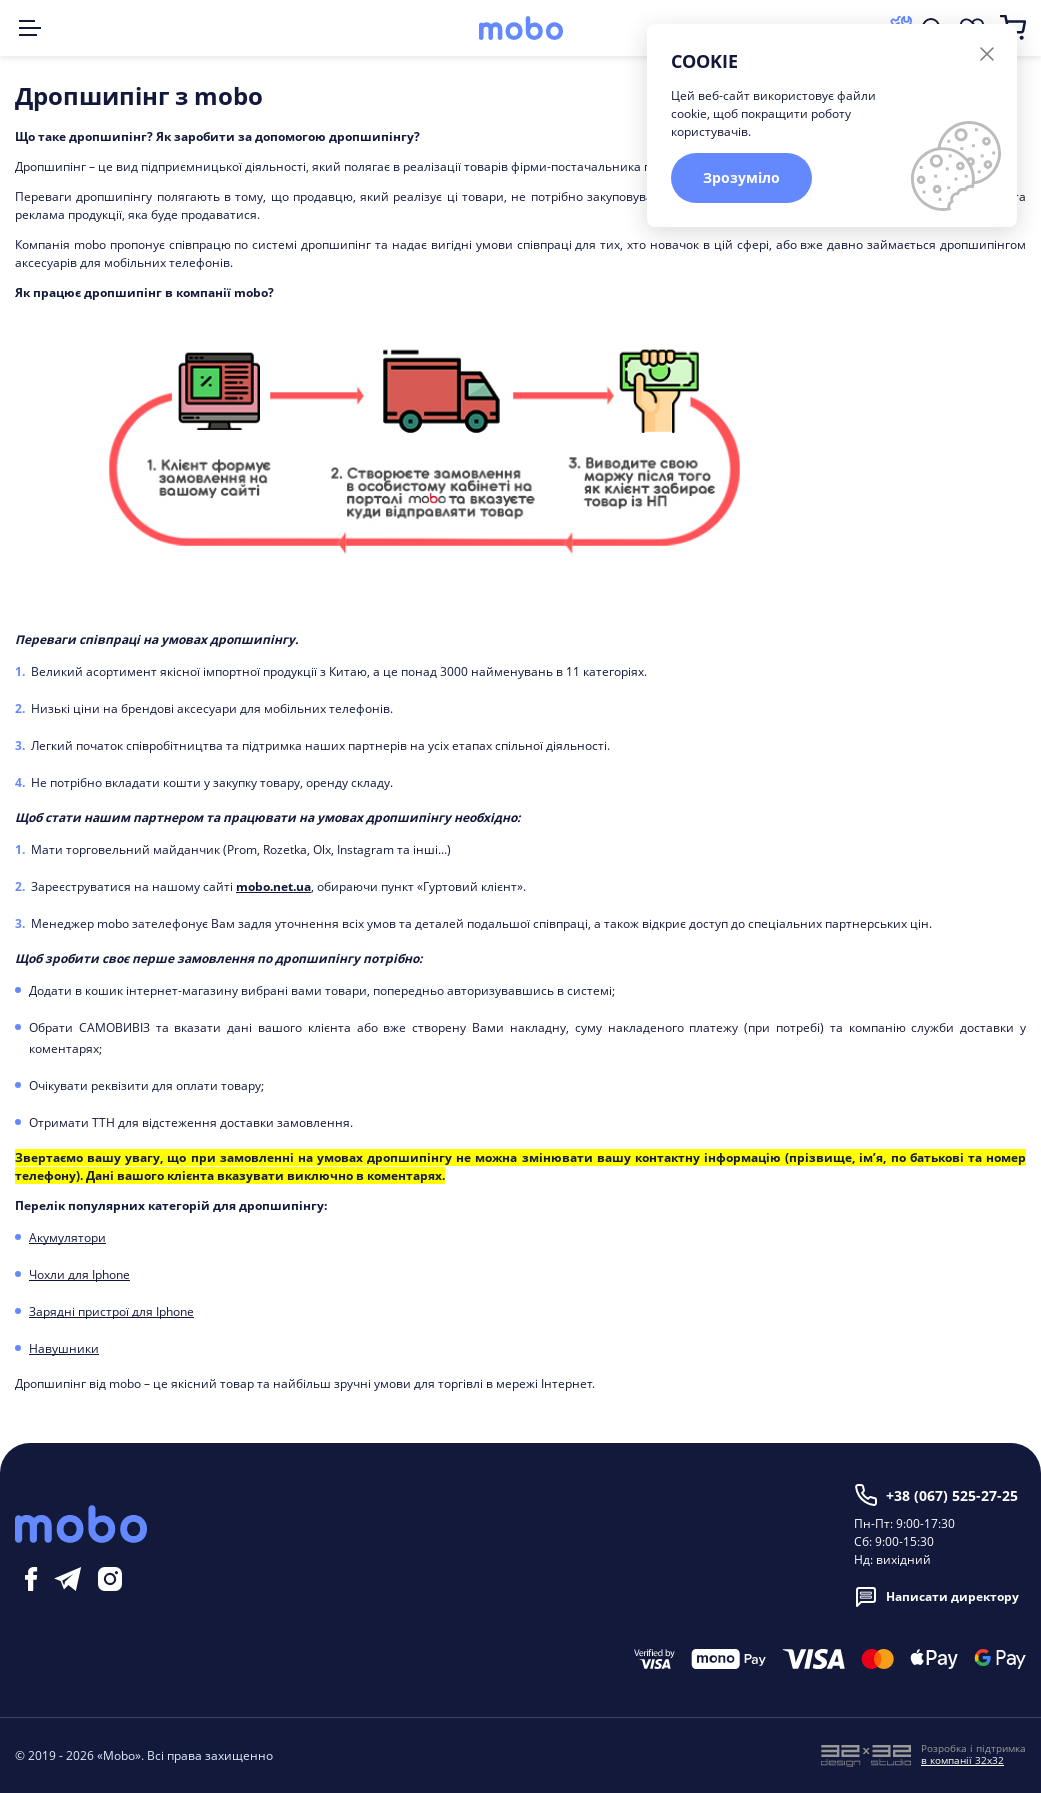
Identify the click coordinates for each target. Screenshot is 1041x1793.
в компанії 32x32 (962, 1760)
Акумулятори (67, 1237)
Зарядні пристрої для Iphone (111, 1311)
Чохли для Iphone (79, 1274)
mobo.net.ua (273, 886)
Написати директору (936, 1597)
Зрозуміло (741, 177)
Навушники (64, 1348)
